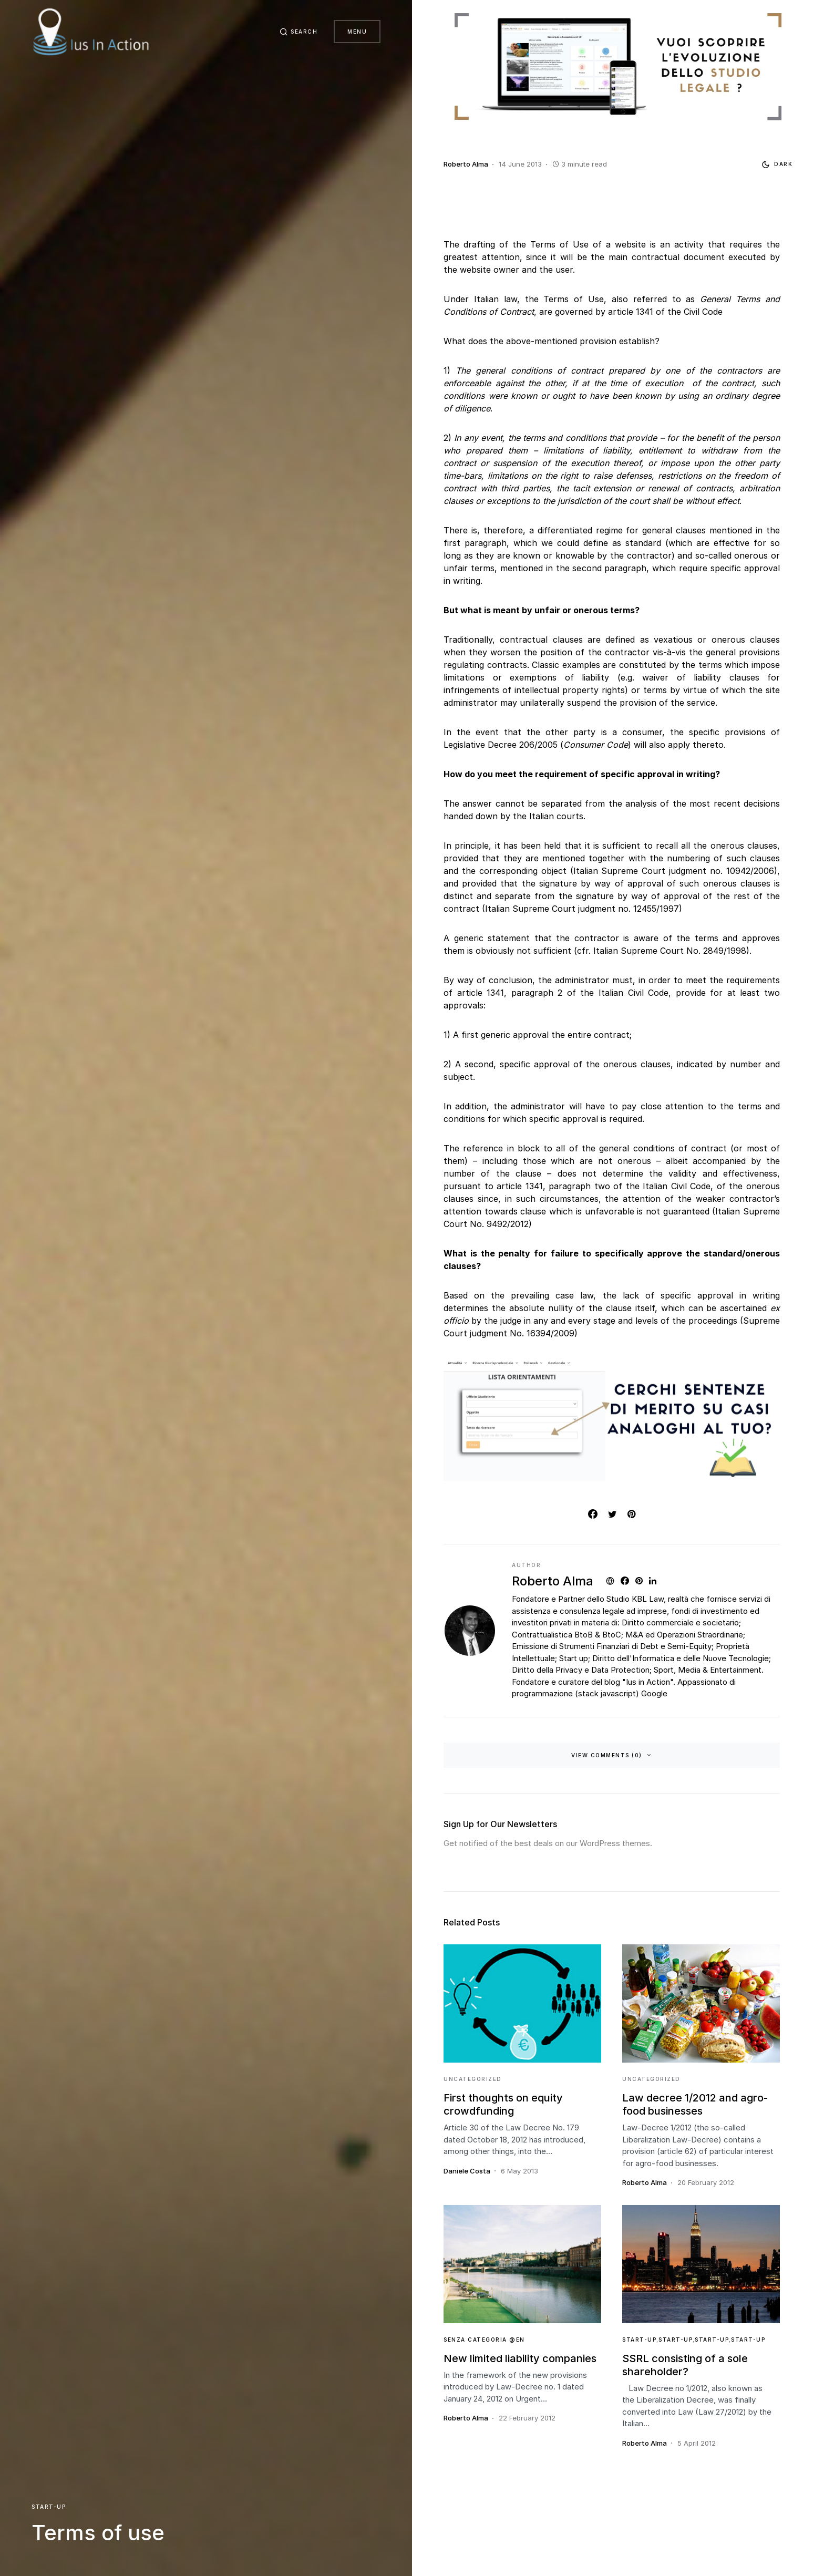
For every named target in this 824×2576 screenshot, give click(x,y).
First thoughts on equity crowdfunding (503, 2104)
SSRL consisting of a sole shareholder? (685, 2365)
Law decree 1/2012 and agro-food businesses (695, 2104)
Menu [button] (357, 31)
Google (654, 1693)
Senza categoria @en (484, 2339)
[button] (298, 31)
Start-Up (49, 2506)
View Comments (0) (606, 1755)
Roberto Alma (552, 1581)
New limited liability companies (520, 2358)
